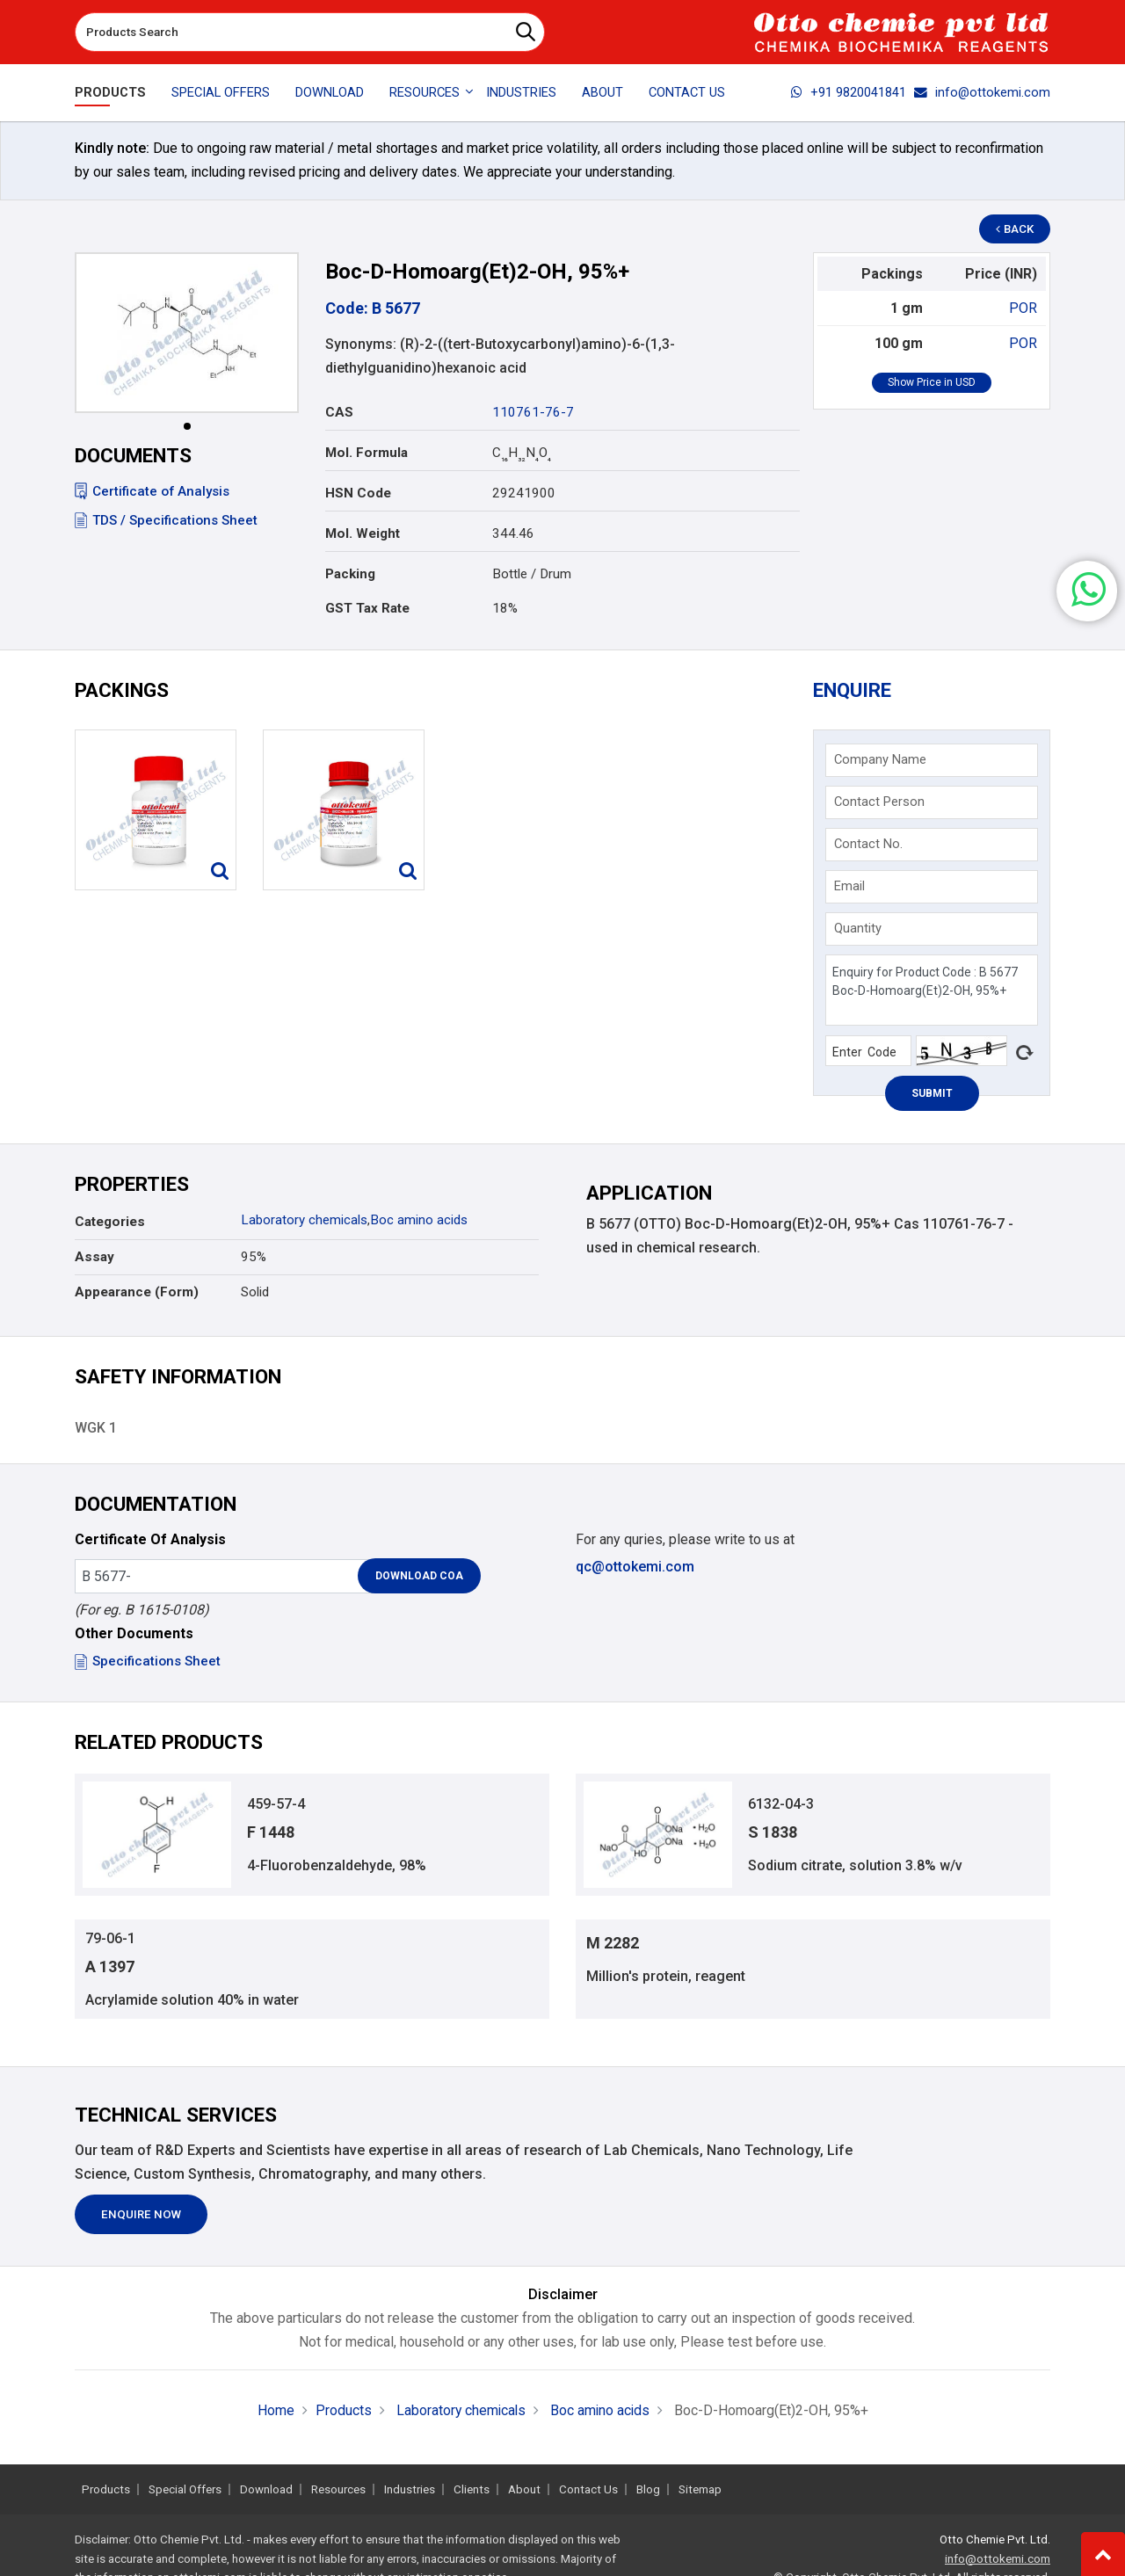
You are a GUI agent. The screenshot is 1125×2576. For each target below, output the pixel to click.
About (602, 92)
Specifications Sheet (148, 1665)
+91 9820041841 (848, 92)
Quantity (858, 930)
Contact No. (869, 845)
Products (110, 92)
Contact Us (687, 92)
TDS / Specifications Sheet (166, 520)
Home (273, 2413)
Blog (648, 2489)
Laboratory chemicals (304, 1222)
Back (1016, 229)
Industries (521, 92)
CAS (339, 412)
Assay (94, 1259)
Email (850, 888)
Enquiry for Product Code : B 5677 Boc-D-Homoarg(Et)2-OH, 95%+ (931, 991)
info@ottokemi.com (982, 92)
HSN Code (358, 493)
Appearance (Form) (137, 1295)
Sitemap (700, 2489)
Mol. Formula (366, 453)
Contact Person (880, 803)
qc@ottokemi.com (635, 1569)
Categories (110, 1224)
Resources (338, 2489)
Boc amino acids (419, 1222)
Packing (350, 574)
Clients (472, 2489)
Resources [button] (424, 92)
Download (329, 92)
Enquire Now (141, 2218)
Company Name (881, 761)
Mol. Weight (362, 533)
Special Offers (220, 92)
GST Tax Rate (367, 608)
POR (1023, 308)
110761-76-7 (533, 412)
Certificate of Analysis (152, 491)
